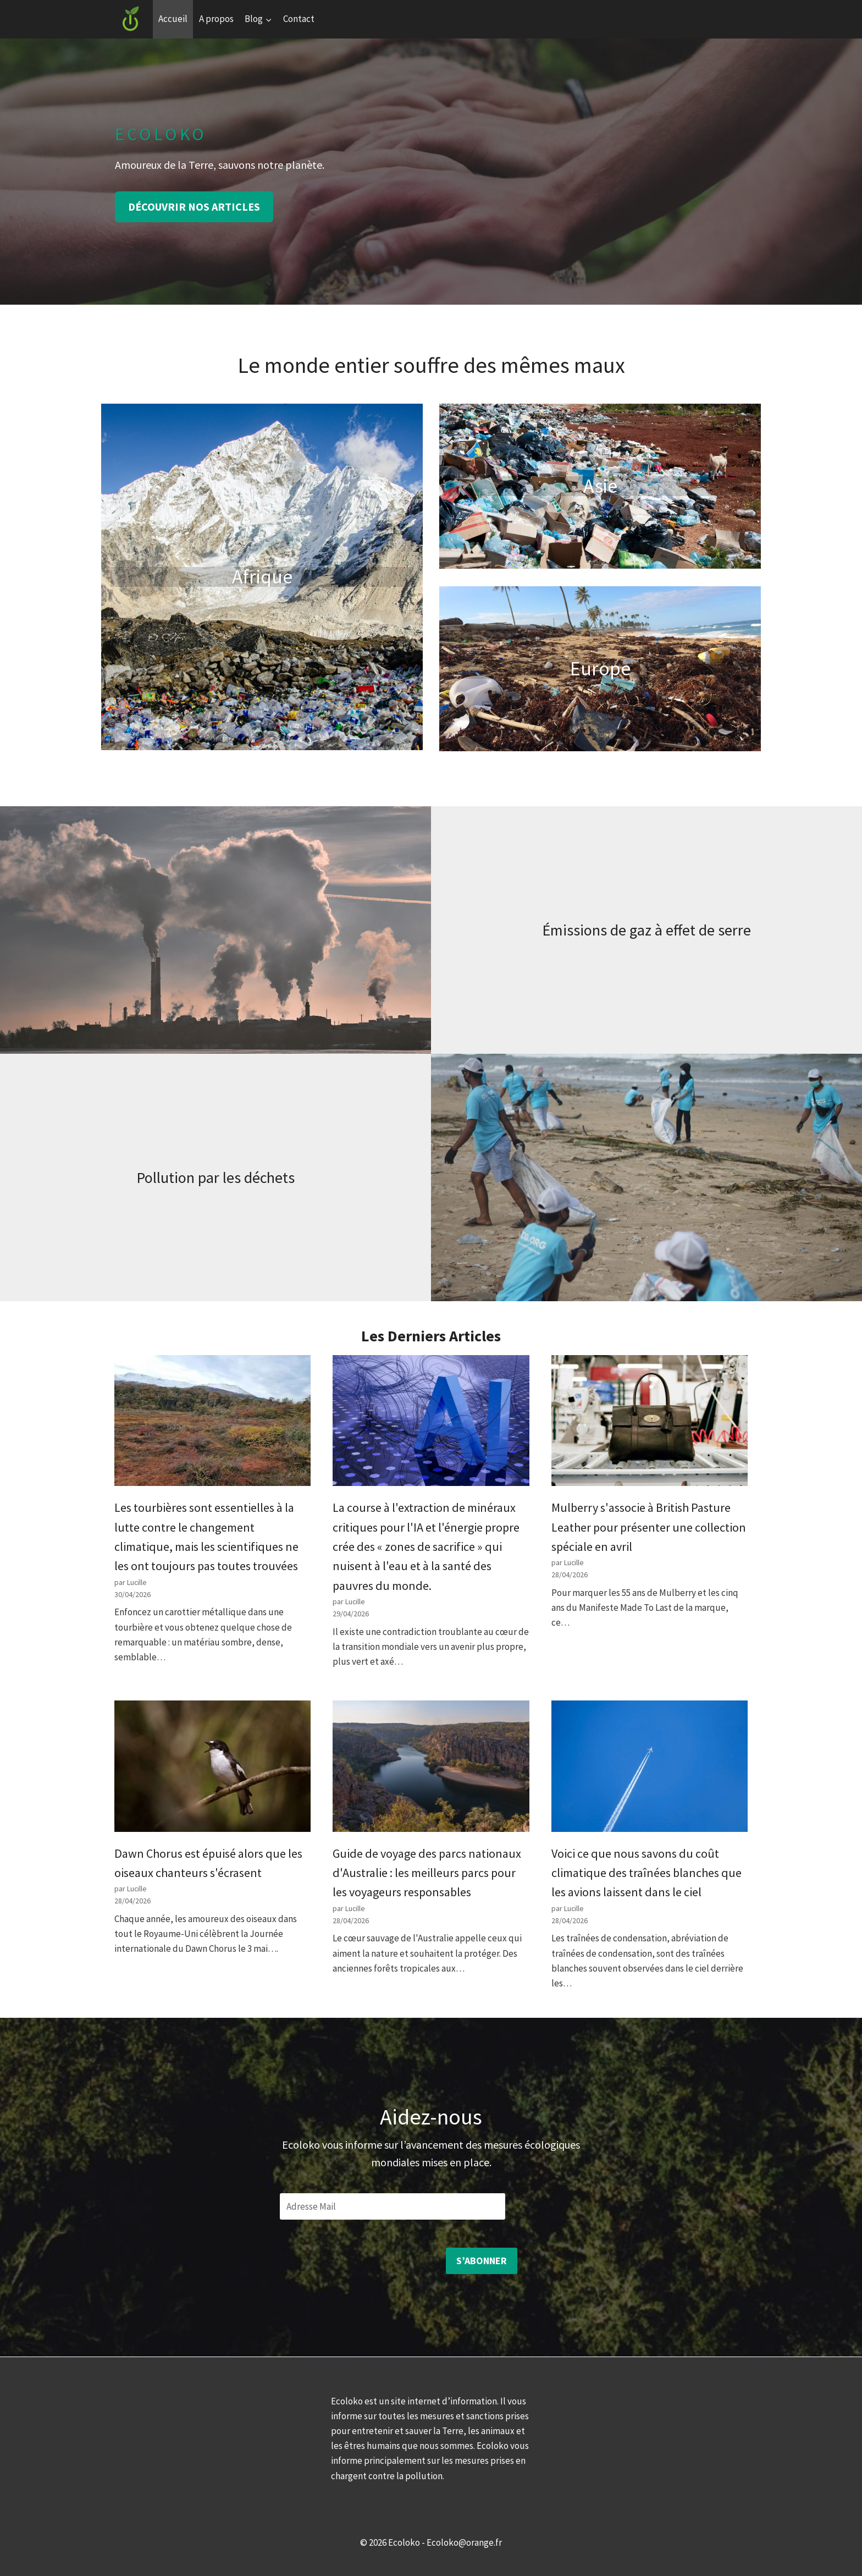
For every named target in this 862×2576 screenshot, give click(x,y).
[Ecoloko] (130, 19)
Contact (298, 19)
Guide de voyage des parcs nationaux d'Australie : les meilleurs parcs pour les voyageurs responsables (427, 1873)
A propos (216, 19)
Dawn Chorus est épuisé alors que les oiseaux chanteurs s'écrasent (208, 1863)
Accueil (172, 19)
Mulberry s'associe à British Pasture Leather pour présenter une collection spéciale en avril (648, 1527)
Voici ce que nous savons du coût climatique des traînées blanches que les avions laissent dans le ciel (646, 1873)
